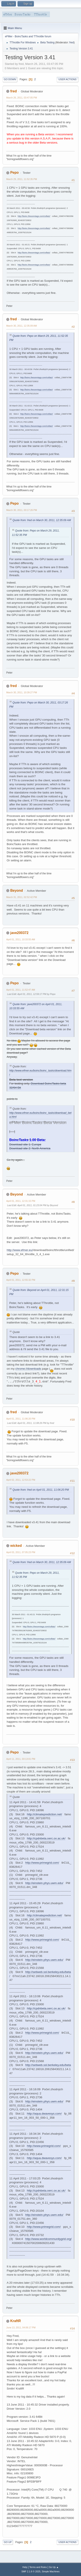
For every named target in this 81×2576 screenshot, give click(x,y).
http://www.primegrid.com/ (42, 1862)
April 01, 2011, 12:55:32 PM (20, 1280)
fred (71, 42)
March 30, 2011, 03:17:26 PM (21, 510)
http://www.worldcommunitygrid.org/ (48, 2239)
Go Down (10, 79)
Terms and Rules (38, 2567)
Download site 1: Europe (25, 1144)
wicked (16, 1545)
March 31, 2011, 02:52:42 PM (21, 897)
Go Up (8, 2542)
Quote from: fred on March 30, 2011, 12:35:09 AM (42, 520)
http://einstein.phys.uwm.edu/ (44, 1883)
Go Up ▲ (54, 2567)
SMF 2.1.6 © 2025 (30, 2571)
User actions (67, 79)
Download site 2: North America (29, 1148)
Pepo (14, 172)
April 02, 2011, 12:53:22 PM (20, 1480)
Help (24, 2567)
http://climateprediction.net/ (44, 1814)
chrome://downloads (28, 1368)
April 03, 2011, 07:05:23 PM (20, 1552)
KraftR (15, 2321)
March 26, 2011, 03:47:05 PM (21, 97)
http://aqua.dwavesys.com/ (44, 2113)
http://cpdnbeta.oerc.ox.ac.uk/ (46, 1838)
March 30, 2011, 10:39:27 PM (21, 692)
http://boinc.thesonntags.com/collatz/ (34, 216)
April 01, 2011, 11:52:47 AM (20, 989)
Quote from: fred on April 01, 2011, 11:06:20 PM (41, 1489)
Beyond (16, 890)
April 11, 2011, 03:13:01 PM (20, 1759)
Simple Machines (51, 2571)
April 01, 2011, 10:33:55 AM (20, 939)
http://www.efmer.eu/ (20, 1250)
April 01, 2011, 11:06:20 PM (20, 1418)
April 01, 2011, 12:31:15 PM (20, 1201)
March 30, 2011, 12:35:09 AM (21, 325)
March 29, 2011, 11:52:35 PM (21, 179)
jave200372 (19, 933)
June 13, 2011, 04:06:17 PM (20, 2327)
